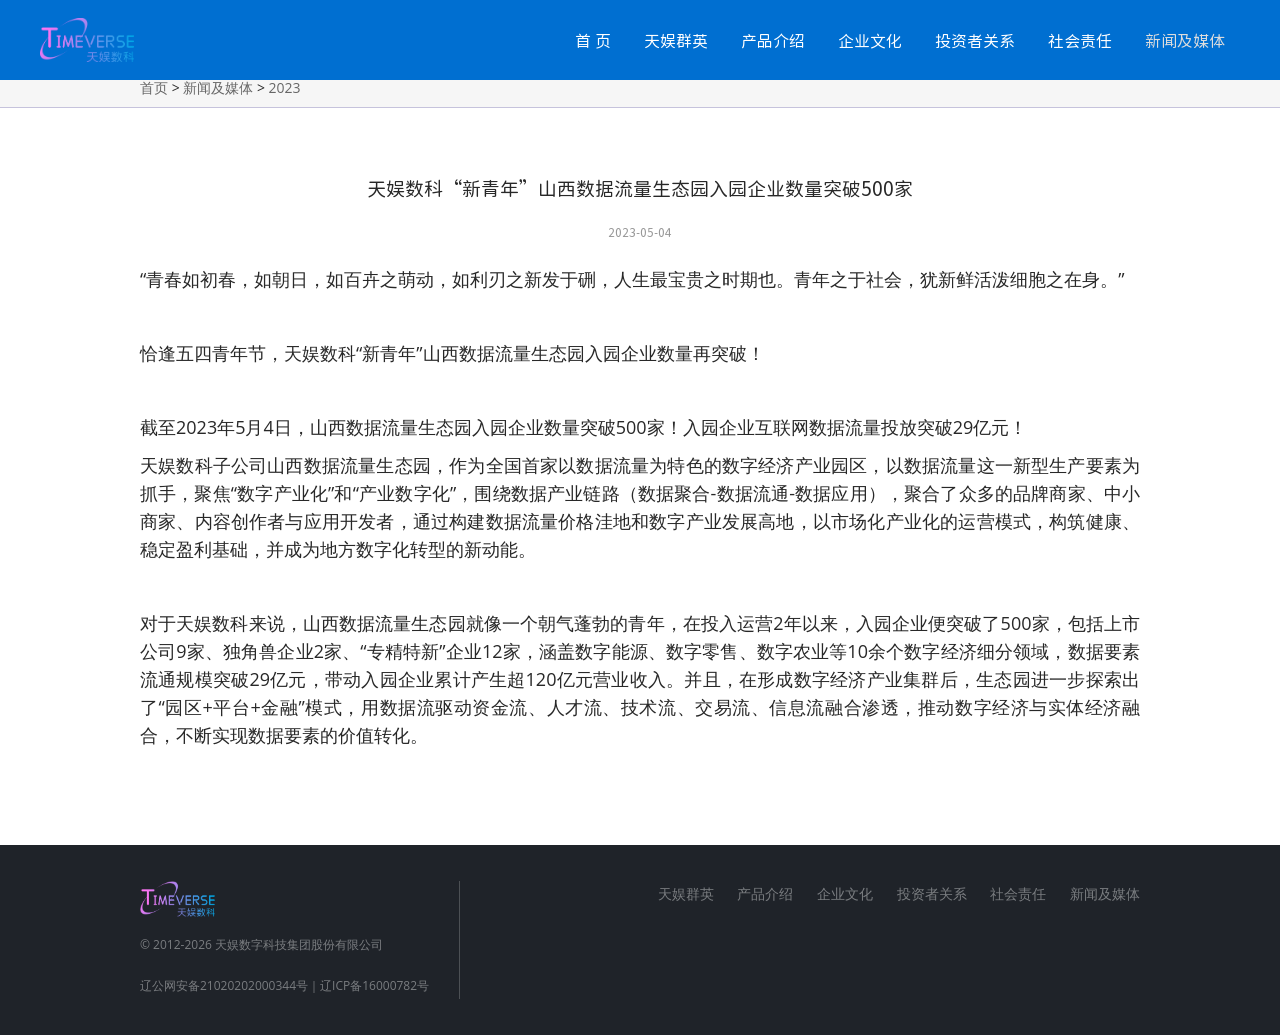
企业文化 (870, 40)
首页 (154, 87)
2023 (285, 87)
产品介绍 (773, 40)
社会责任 (1080, 40)
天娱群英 (676, 40)
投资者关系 (975, 40)
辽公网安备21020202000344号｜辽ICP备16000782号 (284, 985)
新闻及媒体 (1185, 40)
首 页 (593, 40)
